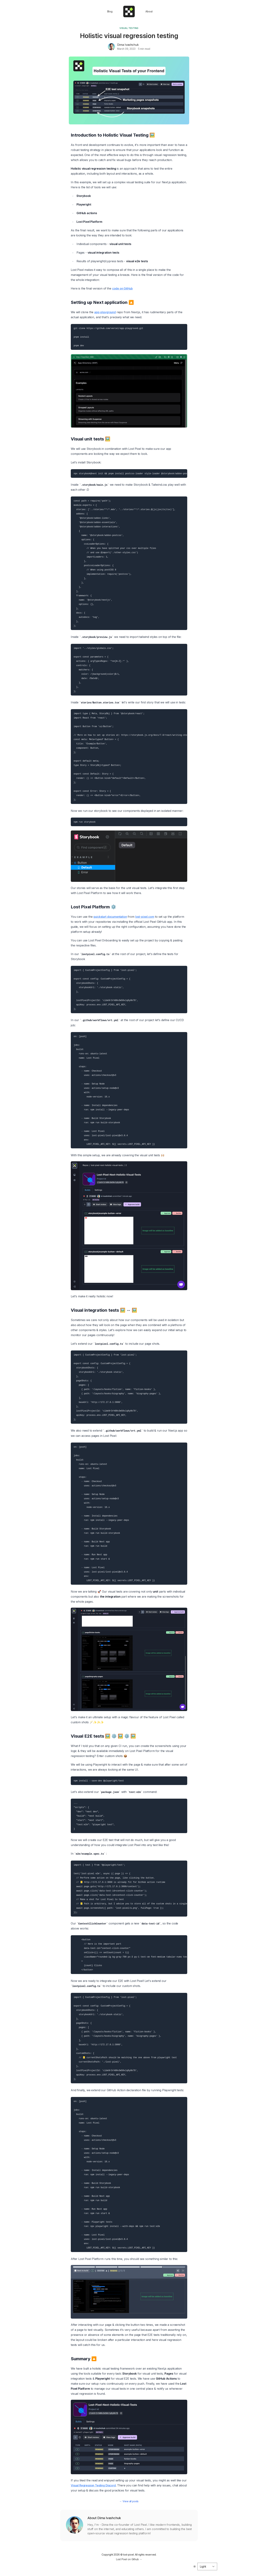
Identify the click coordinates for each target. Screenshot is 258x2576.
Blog (110, 11)
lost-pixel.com (144, 916)
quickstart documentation (110, 916)
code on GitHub (122, 288)
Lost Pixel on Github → (129, 2559)
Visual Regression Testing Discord (93, 2485)
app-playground (105, 312)
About (149, 11)
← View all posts (129, 2501)
